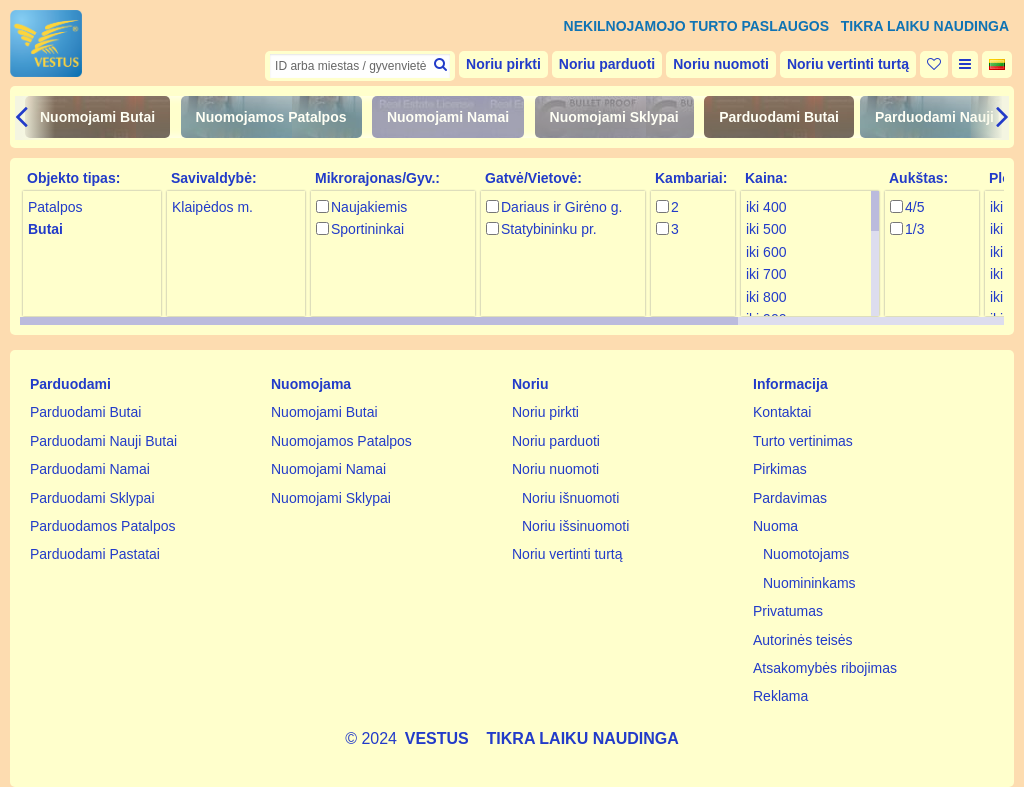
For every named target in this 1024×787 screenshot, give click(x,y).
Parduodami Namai (90, 469)
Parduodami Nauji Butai (103, 441)
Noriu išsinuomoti (575, 526)
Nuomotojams (806, 554)
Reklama (780, 696)
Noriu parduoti (607, 64)
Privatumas (788, 611)
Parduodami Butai (779, 117)
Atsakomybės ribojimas (825, 668)
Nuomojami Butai (97, 117)
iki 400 (766, 207)
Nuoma (775, 526)
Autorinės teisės (803, 640)
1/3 (914, 229)
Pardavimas (790, 498)
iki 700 (766, 274)
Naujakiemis (369, 207)
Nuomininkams (809, 583)
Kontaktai (782, 412)
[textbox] (360, 66)
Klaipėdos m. (212, 207)
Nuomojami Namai (448, 117)
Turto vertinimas (803, 441)
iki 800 (766, 297)
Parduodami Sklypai (92, 498)
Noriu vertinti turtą (848, 64)
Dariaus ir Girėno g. (561, 207)
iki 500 (766, 229)
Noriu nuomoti (721, 64)
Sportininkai (367, 229)
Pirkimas (780, 469)
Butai (45, 229)
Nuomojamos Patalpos (271, 117)
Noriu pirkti (503, 64)
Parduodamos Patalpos (103, 526)
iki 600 (766, 252)
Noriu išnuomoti (570, 498)
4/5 (914, 207)
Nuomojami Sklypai (614, 117)
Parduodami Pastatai (95, 554)
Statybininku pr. (549, 229)
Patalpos (55, 207)
